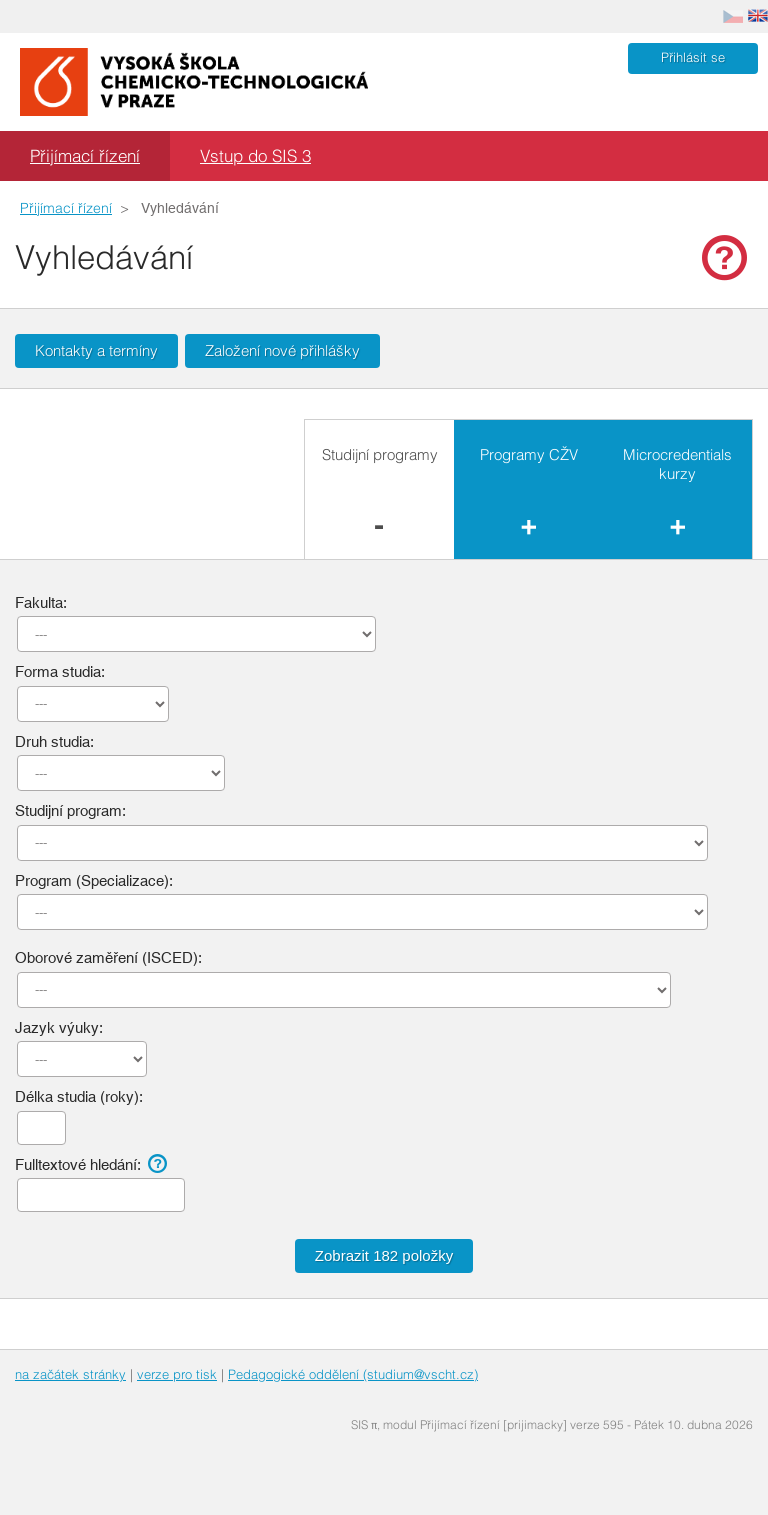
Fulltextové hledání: (93, 1164)
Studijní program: (70, 810)
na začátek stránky (70, 1374)
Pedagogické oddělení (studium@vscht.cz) (353, 1374)
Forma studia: (60, 671)
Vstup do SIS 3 (255, 155)
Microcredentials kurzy (677, 464)
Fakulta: (41, 602)
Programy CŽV (529, 454)
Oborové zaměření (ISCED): (108, 957)
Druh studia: (54, 741)
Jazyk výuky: (59, 1027)
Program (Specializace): (94, 880)
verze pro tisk (177, 1374)
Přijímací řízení (85, 155)
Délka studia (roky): (79, 1096)
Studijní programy (380, 454)
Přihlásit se (693, 57)
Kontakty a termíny (96, 350)
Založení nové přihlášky (282, 350)
